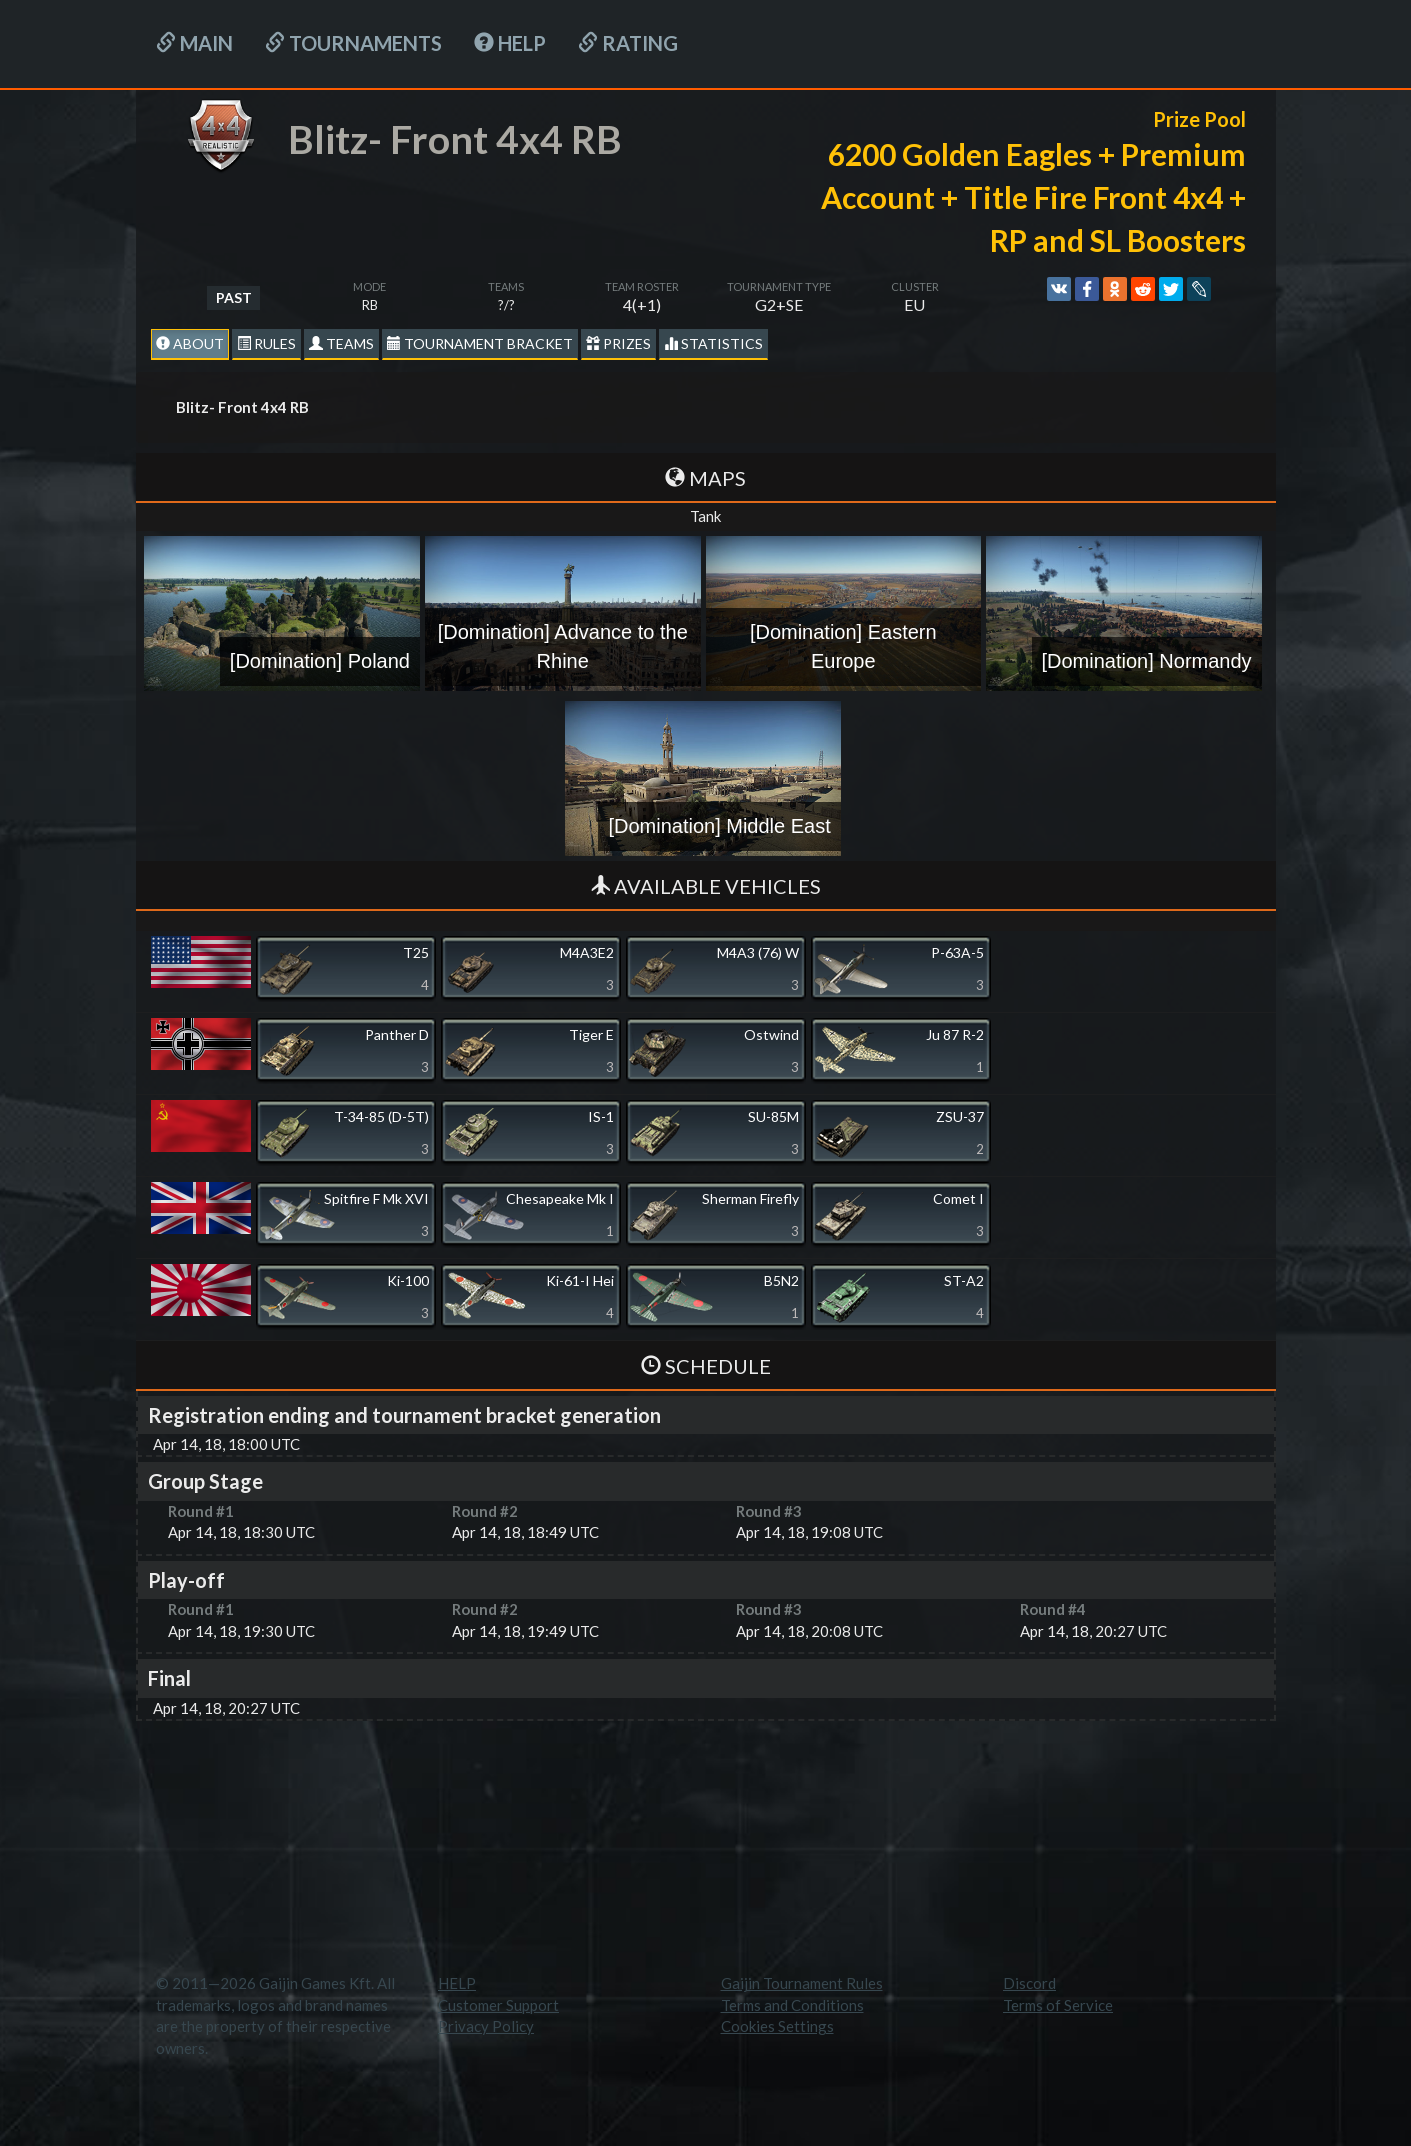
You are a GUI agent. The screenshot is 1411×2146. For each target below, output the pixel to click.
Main (194, 43)
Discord (1029, 1983)
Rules (266, 343)
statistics (713, 343)
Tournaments (353, 43)
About (190, 343)
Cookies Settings (777, 2026)
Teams (341, 343)
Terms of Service (1058, 2005)
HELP (510, 43)
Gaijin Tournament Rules (802, 1983)
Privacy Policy (486, 2026)
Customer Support (498, 2005)
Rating (628, 43)
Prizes (618, 343)
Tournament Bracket (480, 343)
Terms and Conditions (792, 2005)
